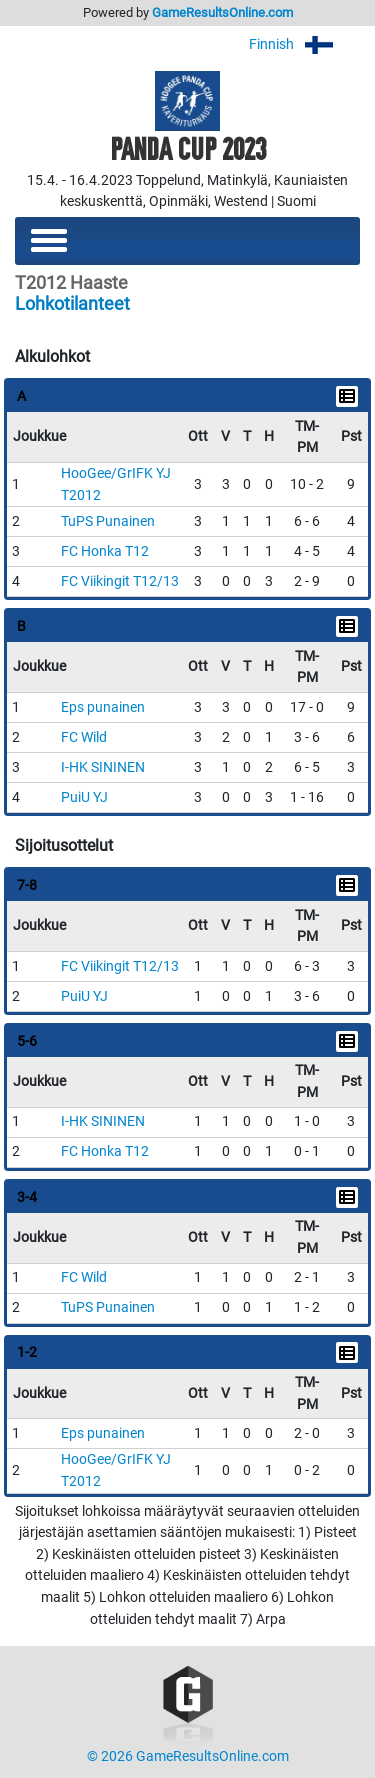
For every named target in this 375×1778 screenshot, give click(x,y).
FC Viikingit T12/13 (120, 581)
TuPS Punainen (108, 521)
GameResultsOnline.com (222, 12)
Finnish (304, 44)
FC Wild (84, 737)
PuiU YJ (84, 797)
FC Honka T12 (105, 551)
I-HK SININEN (103, 767)
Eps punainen (103, 707)
